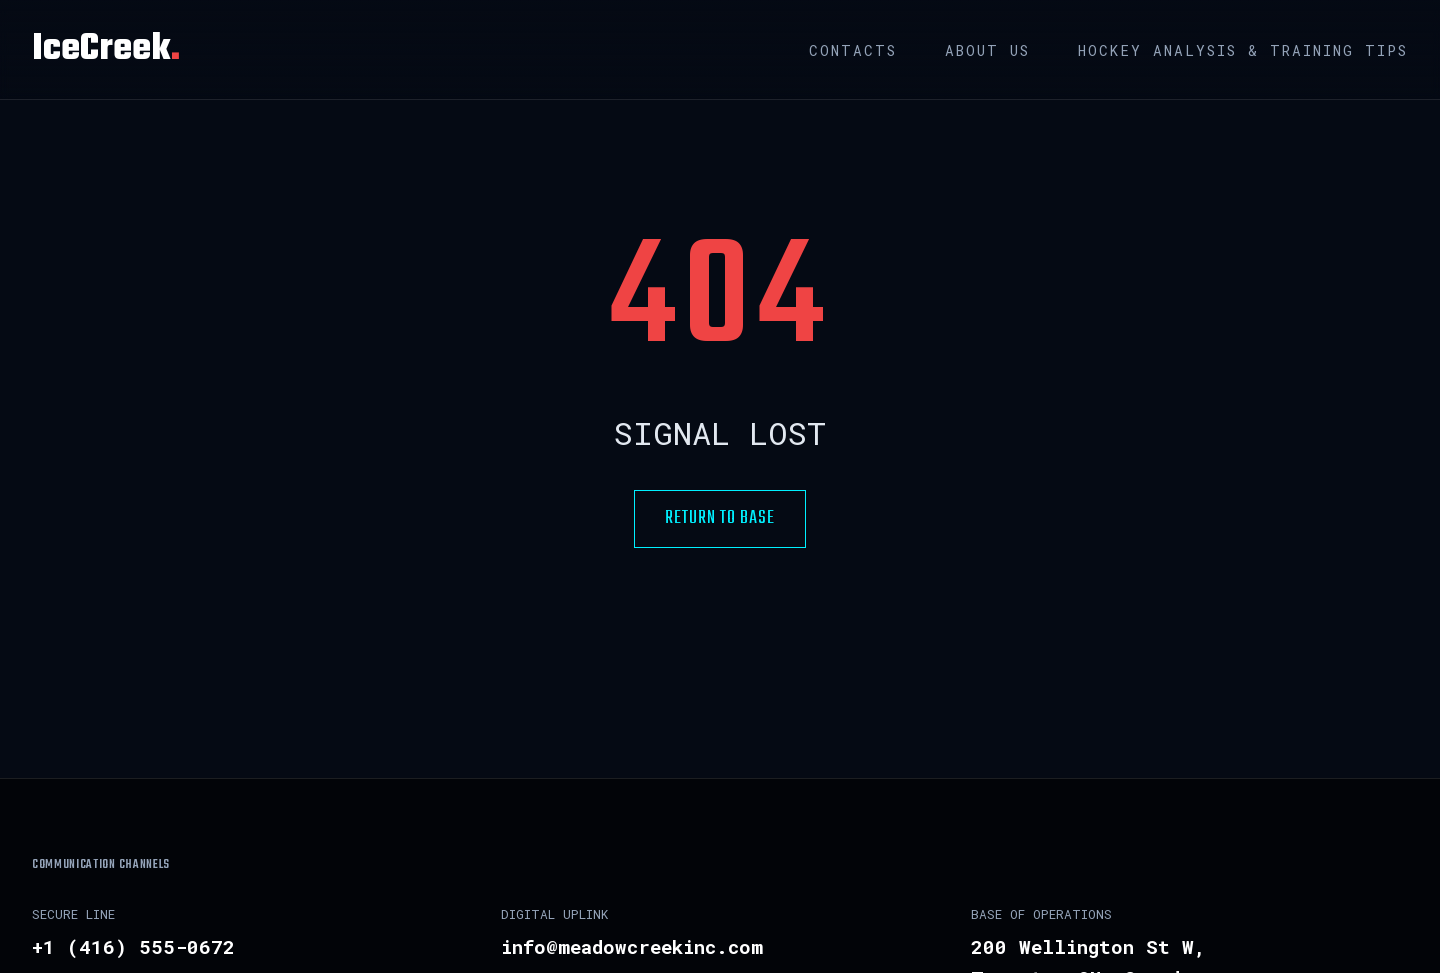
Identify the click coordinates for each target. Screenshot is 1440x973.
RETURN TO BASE (720, 518)
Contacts (853, 50)
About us (987, 50)
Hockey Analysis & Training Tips (1243, 50)
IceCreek (106, 49)
